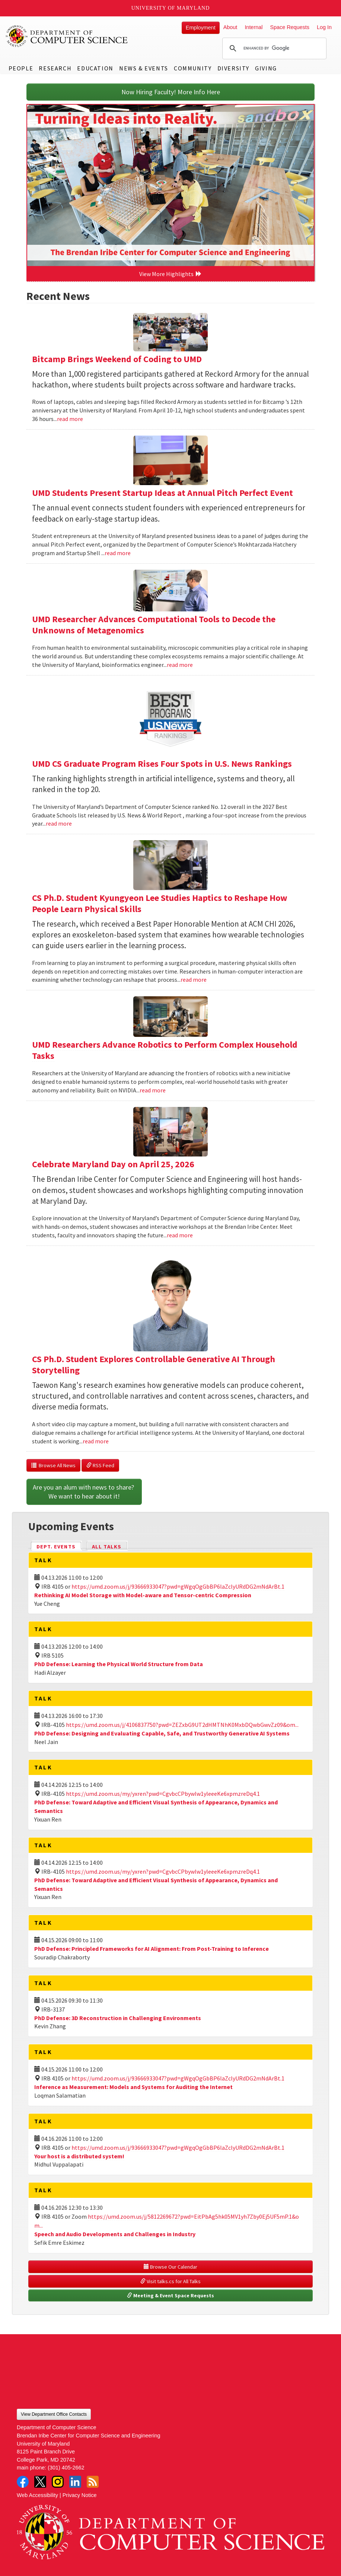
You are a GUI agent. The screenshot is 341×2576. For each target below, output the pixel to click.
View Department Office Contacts (54, 2414)
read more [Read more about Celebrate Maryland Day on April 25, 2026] (180, 1235)
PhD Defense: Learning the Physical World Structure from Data (118, 1664)
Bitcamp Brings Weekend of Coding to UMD (117, 359)
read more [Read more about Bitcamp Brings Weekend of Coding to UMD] (70, 419)
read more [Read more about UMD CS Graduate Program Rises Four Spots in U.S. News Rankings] (59, 823)
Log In (324, 27)
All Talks (106, 1546)
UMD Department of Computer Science (67, 36)
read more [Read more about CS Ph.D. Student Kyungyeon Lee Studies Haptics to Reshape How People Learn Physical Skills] (194, 979)
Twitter (40, 2482)
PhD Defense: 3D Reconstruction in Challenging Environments (117, 2018)
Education (95, 68)
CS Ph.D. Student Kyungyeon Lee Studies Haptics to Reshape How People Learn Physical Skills (159, 903)
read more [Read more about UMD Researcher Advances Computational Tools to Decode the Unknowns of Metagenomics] (180, 664)
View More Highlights (170, 274)
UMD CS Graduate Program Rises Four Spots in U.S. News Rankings (162, 763)
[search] (273, 48)
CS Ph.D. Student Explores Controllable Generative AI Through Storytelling (153, 1364)
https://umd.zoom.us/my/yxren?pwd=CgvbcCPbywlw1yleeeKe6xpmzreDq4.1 (163, 1793)
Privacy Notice (80, 2495)
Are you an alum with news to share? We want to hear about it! (84, 1491)
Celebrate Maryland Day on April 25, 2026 (113, 1164)
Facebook (23, 2482)
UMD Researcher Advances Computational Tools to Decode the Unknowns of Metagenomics (153, 624)
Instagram (58, 2482)
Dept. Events (59, 1546)
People (21, 68)
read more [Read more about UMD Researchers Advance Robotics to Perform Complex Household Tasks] (153, 1090)
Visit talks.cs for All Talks (170, 2281)
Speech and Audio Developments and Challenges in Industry (114, 2234)
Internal (253, 27)
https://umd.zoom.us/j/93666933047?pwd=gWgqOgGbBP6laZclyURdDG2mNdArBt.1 (177, 1586)
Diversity (233, 68)
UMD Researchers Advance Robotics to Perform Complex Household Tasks (164, 1050)
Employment (201, 28)
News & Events (143, 68)
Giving (266, 68)
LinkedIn (75, 2482)
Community (192, 68)
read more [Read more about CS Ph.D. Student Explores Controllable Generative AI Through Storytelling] (96, 1441)
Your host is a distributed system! (79, 2156)
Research (55, 68)
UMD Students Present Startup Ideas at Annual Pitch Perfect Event (162, 493)
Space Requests (289, 27)
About (230, 27)
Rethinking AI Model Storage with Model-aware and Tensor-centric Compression (142, 1595)
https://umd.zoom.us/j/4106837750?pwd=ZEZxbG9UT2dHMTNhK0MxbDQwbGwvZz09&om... (182, 1724)
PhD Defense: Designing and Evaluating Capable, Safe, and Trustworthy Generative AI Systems (162, 1733)
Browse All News (53, 1465)
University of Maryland (170, 8)
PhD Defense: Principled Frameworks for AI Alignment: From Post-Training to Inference (151, 1948)
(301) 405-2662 (66, 2468)
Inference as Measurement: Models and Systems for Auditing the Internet (133, 2087)
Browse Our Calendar (170, 2266)
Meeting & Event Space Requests (170, 2295)
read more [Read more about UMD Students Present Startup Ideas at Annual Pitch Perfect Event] (118, 553)
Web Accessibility (37, 2495)
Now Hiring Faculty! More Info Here (170, 92)
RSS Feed (100, 1465)
